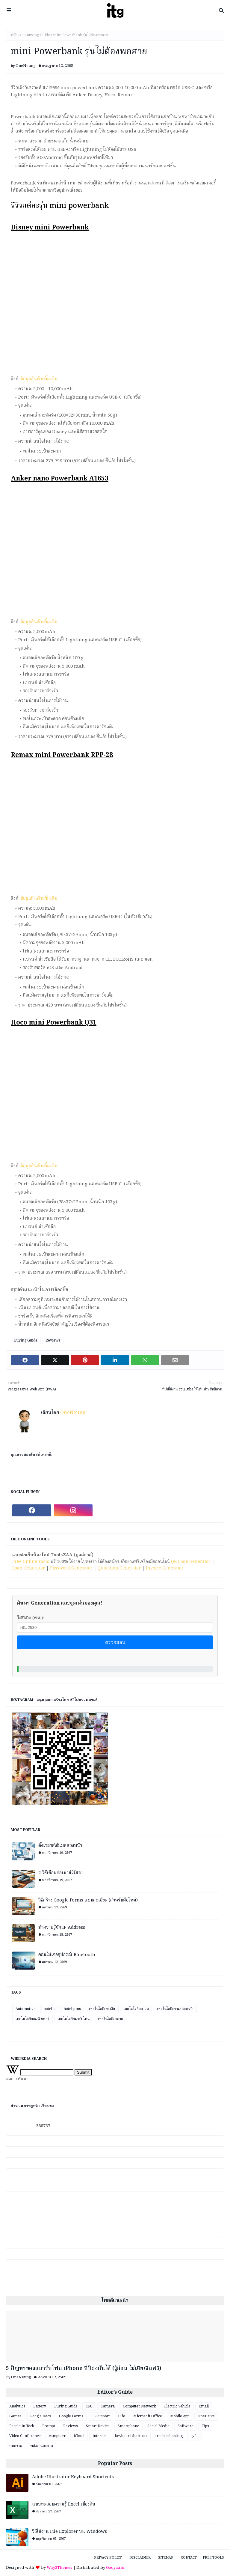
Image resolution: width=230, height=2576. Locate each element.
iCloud (79, 2436)
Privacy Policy (108, 2557)
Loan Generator (28, 1568)
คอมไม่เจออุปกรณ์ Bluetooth (66, 1955)
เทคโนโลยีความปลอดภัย (175, 2009)
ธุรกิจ (195, 2436)
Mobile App (180, 2416)
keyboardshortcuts (131, 2436)
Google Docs (40, 2416)
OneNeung (26, 66)
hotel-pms (72, 2009)
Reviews (53, 1340)
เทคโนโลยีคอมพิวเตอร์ (32, 2019)
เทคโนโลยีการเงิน (102, 2009)
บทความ (15, 2446)
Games (15, 2416)
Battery (39, 2406)
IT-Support (100, 2416)
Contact (189, 2557)
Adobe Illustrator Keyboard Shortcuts (73, 2477)
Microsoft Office (147, 2416)
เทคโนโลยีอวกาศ (110, 2019)
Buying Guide (38, 35)
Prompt (48, 2426)
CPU (89, 2406)
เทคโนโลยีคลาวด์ (136, 2009)
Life (121, 2416)
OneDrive (206, 2416)
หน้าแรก (17, 35)
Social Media (158, 2426)
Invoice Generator (165, 1568)
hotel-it (50, 2009)
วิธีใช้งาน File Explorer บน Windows (69, 2531)
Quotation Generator (119, 1568)
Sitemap (165, 2557)
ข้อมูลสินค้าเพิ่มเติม (39, 379)
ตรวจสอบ (115, 1642)
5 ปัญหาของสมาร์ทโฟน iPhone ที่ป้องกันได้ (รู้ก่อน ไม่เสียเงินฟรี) (83, 2369)
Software (185, 2426)
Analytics (17, 2406)
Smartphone (128, 2426)
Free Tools (213, 2557)
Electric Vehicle (177, 2406)
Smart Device (98, 2426)
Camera (108, 2406)
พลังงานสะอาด (41, 2446)
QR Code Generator (191, 1561)
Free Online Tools (30, 1561)
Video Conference (25, 2436)
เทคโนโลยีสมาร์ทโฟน (74, 2019)
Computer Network (139, 2406)
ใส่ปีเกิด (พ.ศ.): (30, 1617)
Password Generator (71, 1568)
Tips (205, 2426)
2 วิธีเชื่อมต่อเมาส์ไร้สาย (60, 1873)
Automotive (26, 2009)
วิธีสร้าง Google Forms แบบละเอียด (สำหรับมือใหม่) (88, 1900)
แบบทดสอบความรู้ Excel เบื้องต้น (64, 2504)
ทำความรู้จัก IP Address (61, 1927)
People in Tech (21, 2426)
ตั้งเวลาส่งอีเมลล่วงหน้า (60, 1845)
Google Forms (71, 2416)
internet (100, 2436)
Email (204, 2406)
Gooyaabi (115, 2568)
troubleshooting (169, 2436)
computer (57, 2436)
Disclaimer (140, 2557)
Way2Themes (59, 2568)
